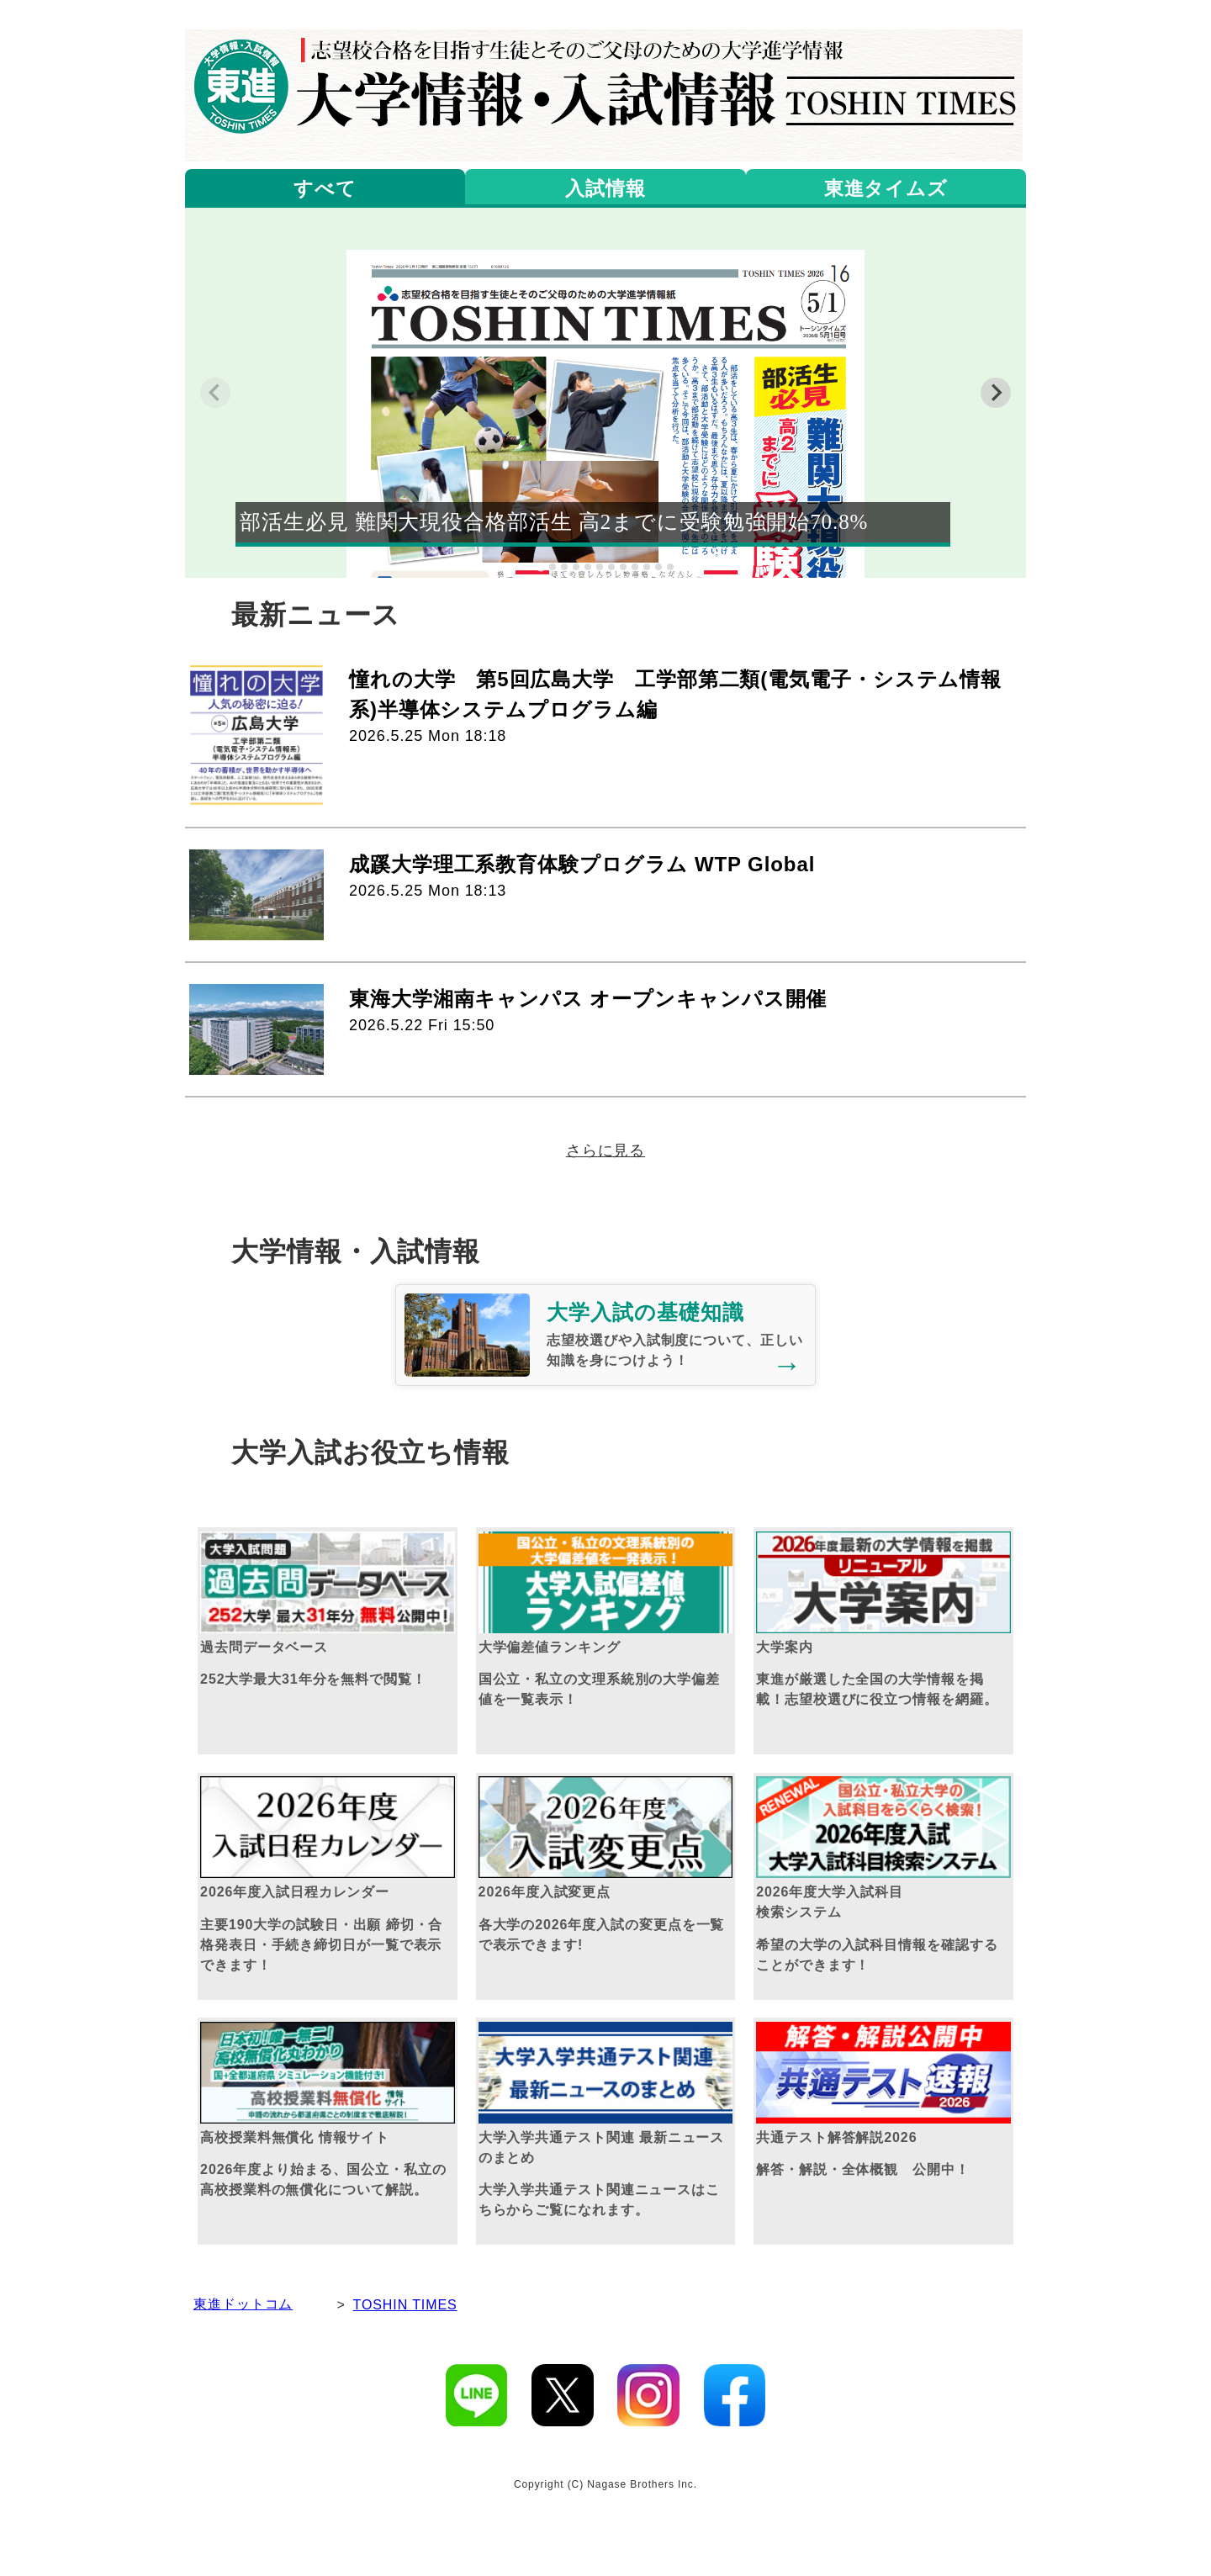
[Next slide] (996, 393)
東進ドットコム (243, 2304)
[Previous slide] (215, 393)
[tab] (540, 566)
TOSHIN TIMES (405, 2305)
